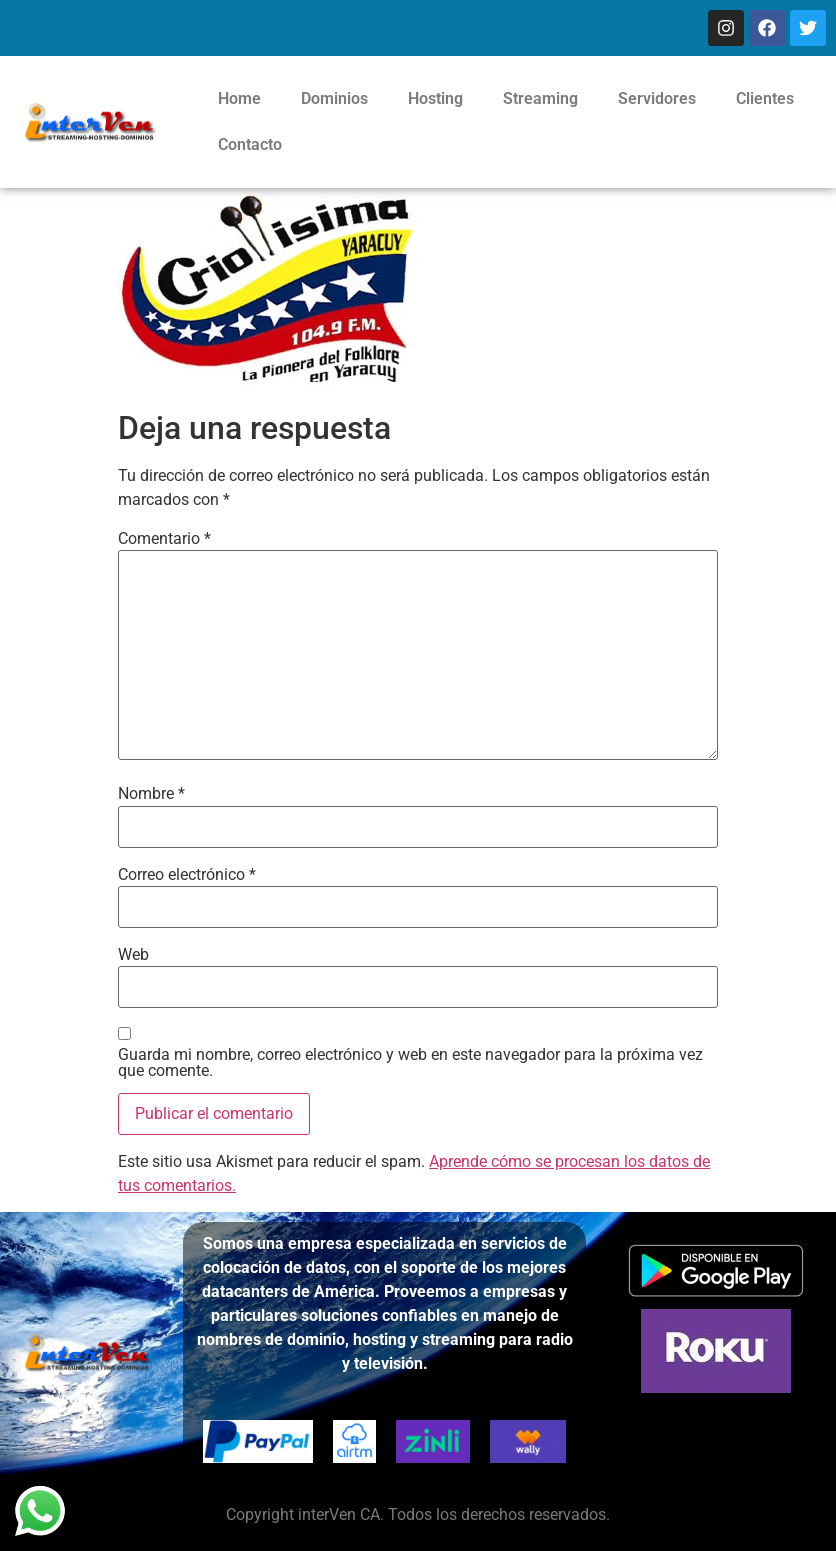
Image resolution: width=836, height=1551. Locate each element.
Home (239, 98)
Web (133, 955)
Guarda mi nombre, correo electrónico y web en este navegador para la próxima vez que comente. (410, 1063)
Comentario (164, 539)
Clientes (765, 98)
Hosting (435, 98)
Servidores (657, 98)
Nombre (151, 794)
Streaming (540, 98)
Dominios (334, 98)
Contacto (250, 144)
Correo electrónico (187, 875)
